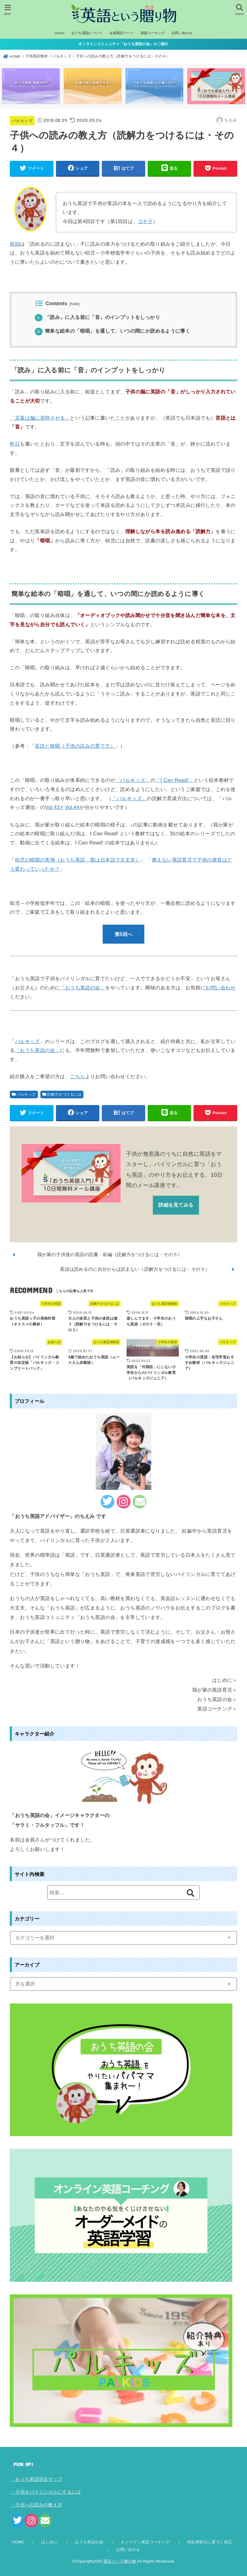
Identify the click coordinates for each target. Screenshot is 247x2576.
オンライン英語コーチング (145, 2542)
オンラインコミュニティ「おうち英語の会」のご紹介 (123, 44)
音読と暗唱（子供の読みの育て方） (75, 746)
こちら (77, 1076)
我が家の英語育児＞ (214, 1690)
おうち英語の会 (89, 2542)
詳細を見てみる (175, 1205)
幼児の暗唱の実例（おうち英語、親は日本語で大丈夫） (77, 859)
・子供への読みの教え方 (36, 2504)
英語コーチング (153, 33)
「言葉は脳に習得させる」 (40, 418)
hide (74, 304)
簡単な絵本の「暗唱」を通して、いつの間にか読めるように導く (112, 331)
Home (60, 33)
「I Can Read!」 (174, 780)
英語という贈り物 (119, 2561)
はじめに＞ (224, 1680)
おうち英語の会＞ (217, 1699)
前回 (15, 244)
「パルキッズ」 (132, 780)
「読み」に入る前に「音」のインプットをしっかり (97, 317)
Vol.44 (72, 807)
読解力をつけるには (64, 1094)
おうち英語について (87, 33)
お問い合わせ (181, 33)
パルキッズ (22, 120)
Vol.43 (52, 807)
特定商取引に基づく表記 (209, 2542)
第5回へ (123, 934)
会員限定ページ (121, 33)
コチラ (145, 221)
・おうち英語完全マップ (36, 2479)
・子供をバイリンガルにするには (46, 2492)
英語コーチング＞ (217, 1708)
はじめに (49, 2542)
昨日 (15, 443)
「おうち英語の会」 (37, 1050)
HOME (18, 2542)
